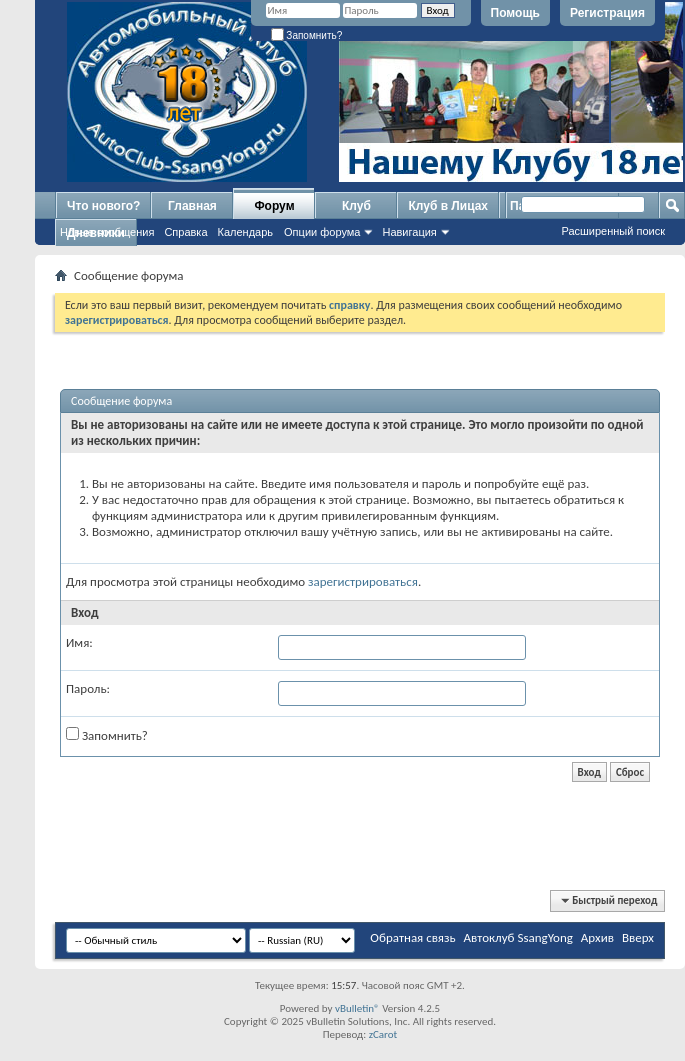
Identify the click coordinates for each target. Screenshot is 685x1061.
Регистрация (607, 13)
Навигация (409, 232)
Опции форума (322, 232)
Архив (597, 937)
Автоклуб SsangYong (518, 937)
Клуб (356, 206)
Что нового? (103, 206)
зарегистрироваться (363, 581)
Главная (192, 206)
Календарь (246, 232)
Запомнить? (307, 35)
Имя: (79, 642)
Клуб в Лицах (448, 206)
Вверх (638, 937)
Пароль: (88, 688)
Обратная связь (412, 937)
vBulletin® (357, 1008)
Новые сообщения (107, 232)
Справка (185, 232)
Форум (274, 206)
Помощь (515, 13)
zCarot (383, 1034)
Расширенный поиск (613, 231)
